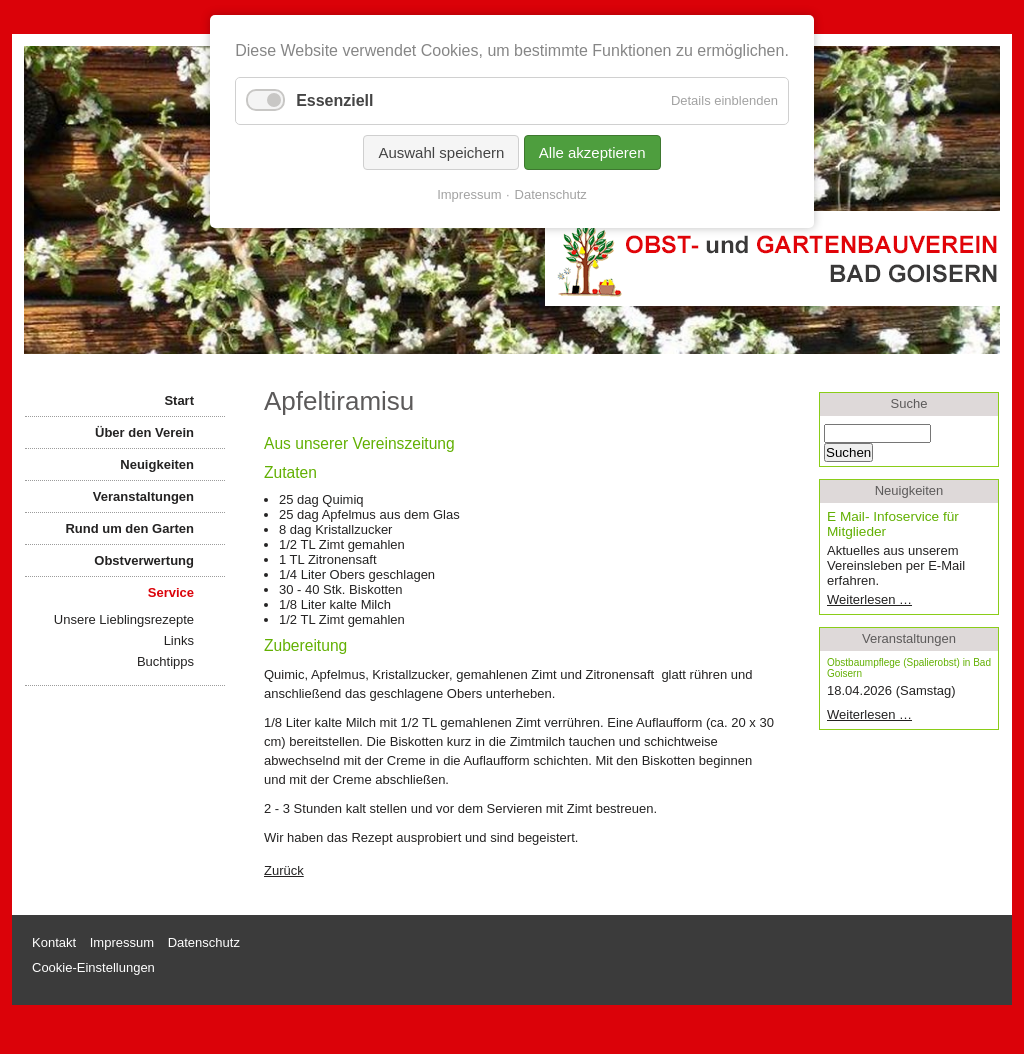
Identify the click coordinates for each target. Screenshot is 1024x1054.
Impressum (469, 194)
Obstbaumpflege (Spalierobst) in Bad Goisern (909, 668)
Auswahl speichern (441, 152)
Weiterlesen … (900, 599)
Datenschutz (551, 194)
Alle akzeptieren (592, 152)
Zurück (284, 870)
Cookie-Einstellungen (93, 967)
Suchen (848, 452)
